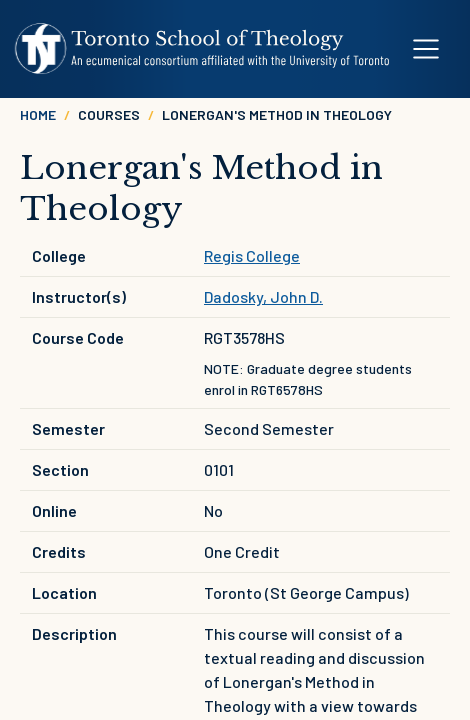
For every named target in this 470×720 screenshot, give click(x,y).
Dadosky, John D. (263, 296)
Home (38, 114)
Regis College (252, 255)
